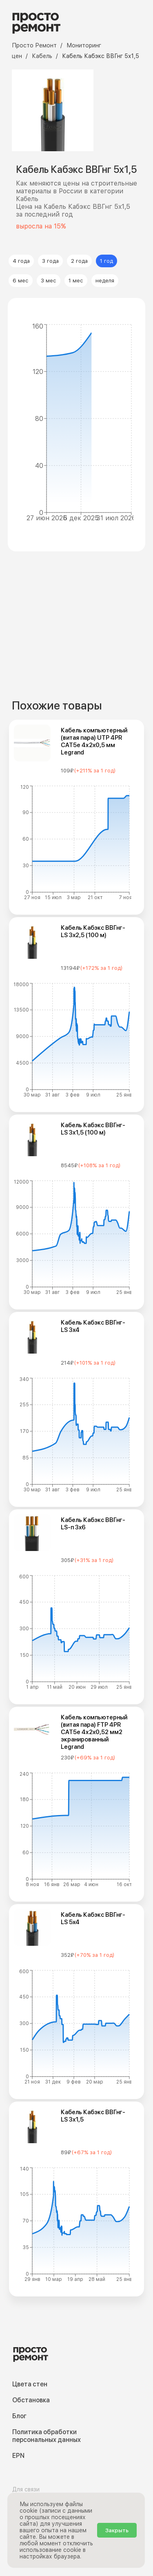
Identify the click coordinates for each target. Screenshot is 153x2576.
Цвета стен (29, 2384)
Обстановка (31, 2400)
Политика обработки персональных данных (46, 2436)
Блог (19, 2416)
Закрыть (117, 2530)
